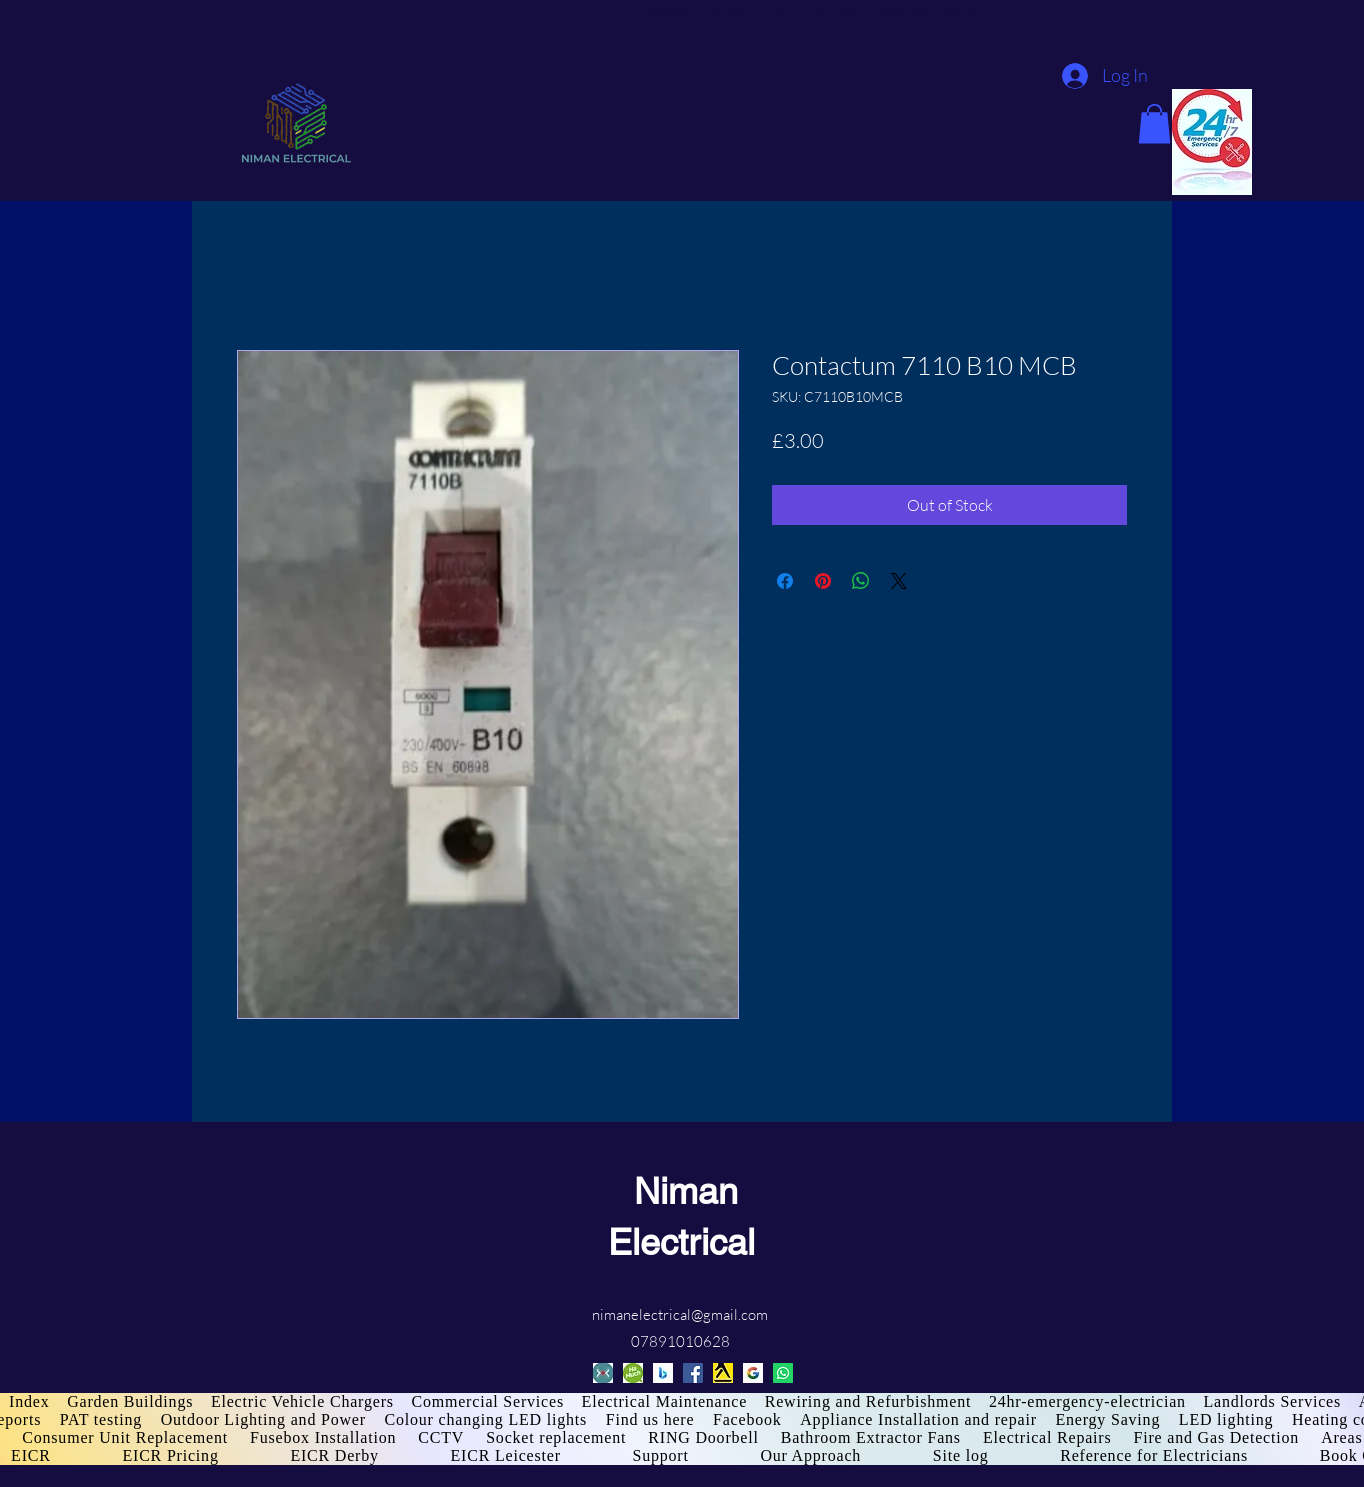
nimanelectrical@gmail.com (680, 1314)
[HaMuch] (633, 1373)
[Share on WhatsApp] (861, 581)
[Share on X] (899, 581)
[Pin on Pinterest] (823, 581)
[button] (1154, 123)
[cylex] (603, 1373)
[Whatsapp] (783, 1373)
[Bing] (663, 1373)
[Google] (753, 1373)
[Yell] (723, 1373)
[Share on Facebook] (785, 581)
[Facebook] (693, 1373)
